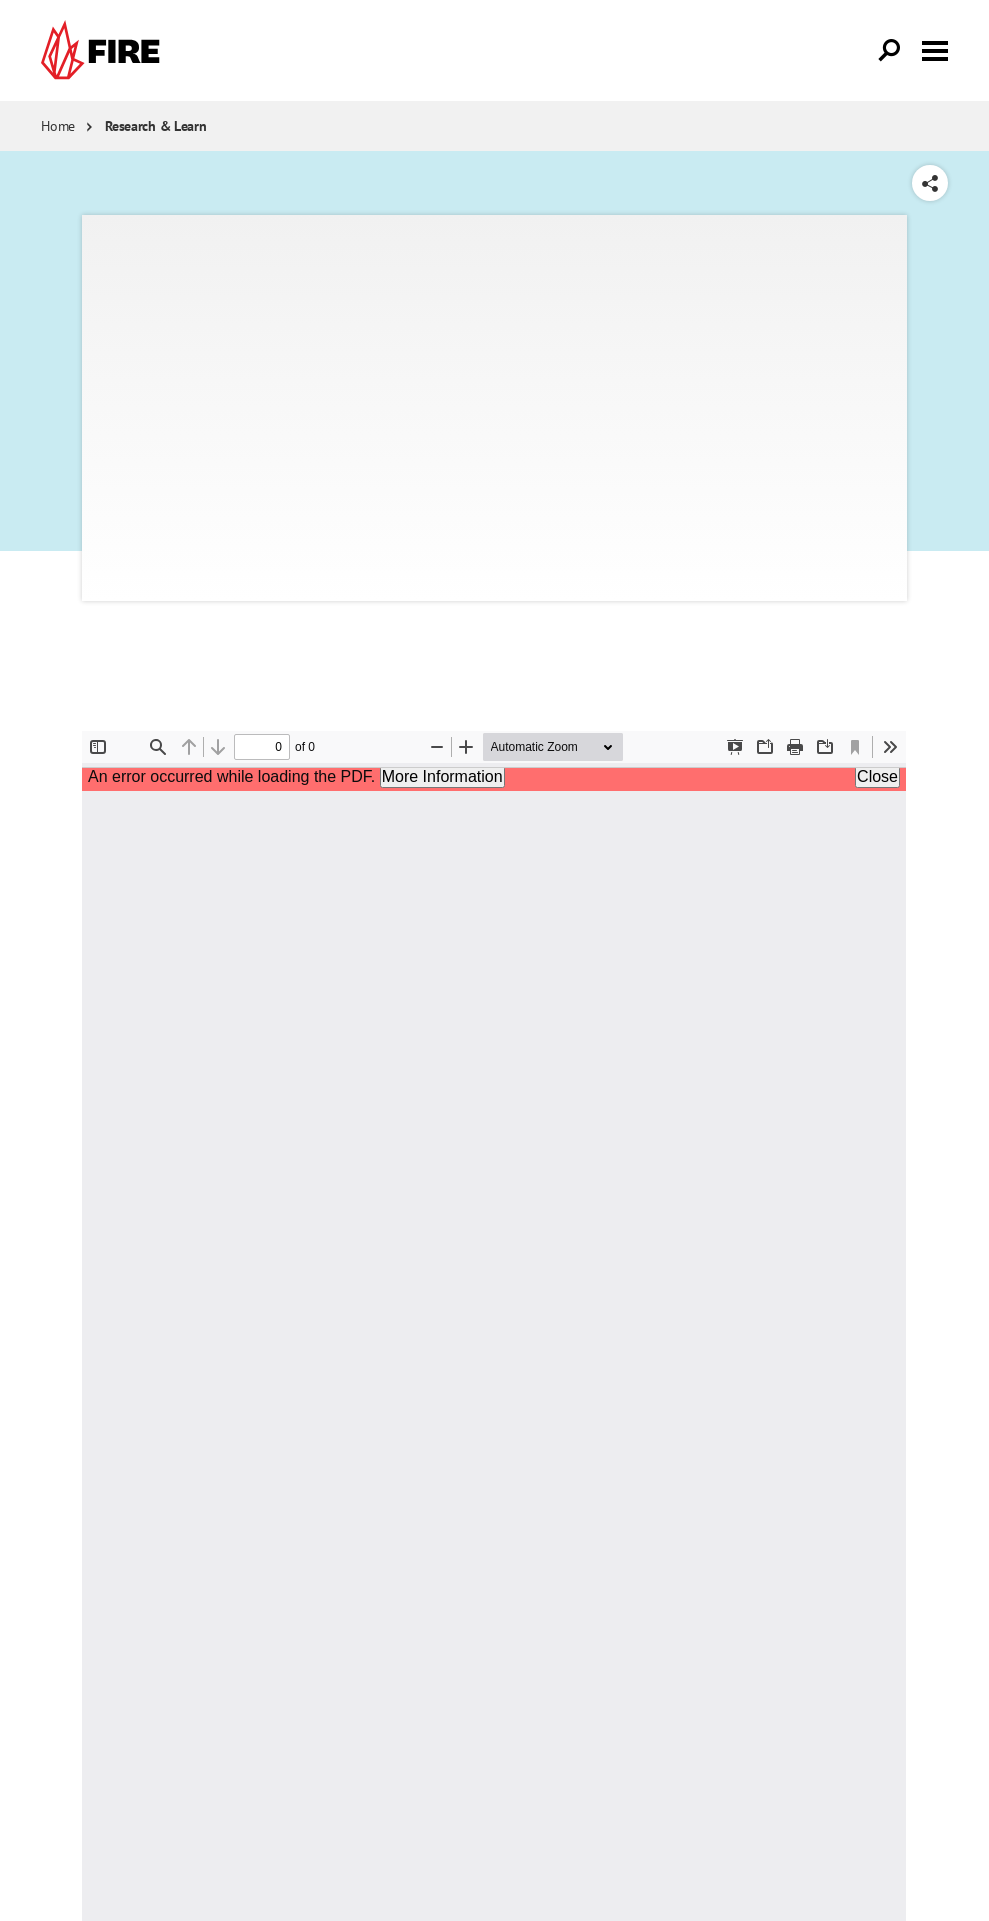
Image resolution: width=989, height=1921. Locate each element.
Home (58, 126)
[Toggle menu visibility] (935, 49)
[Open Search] (890, 51)
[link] (105, 50)
